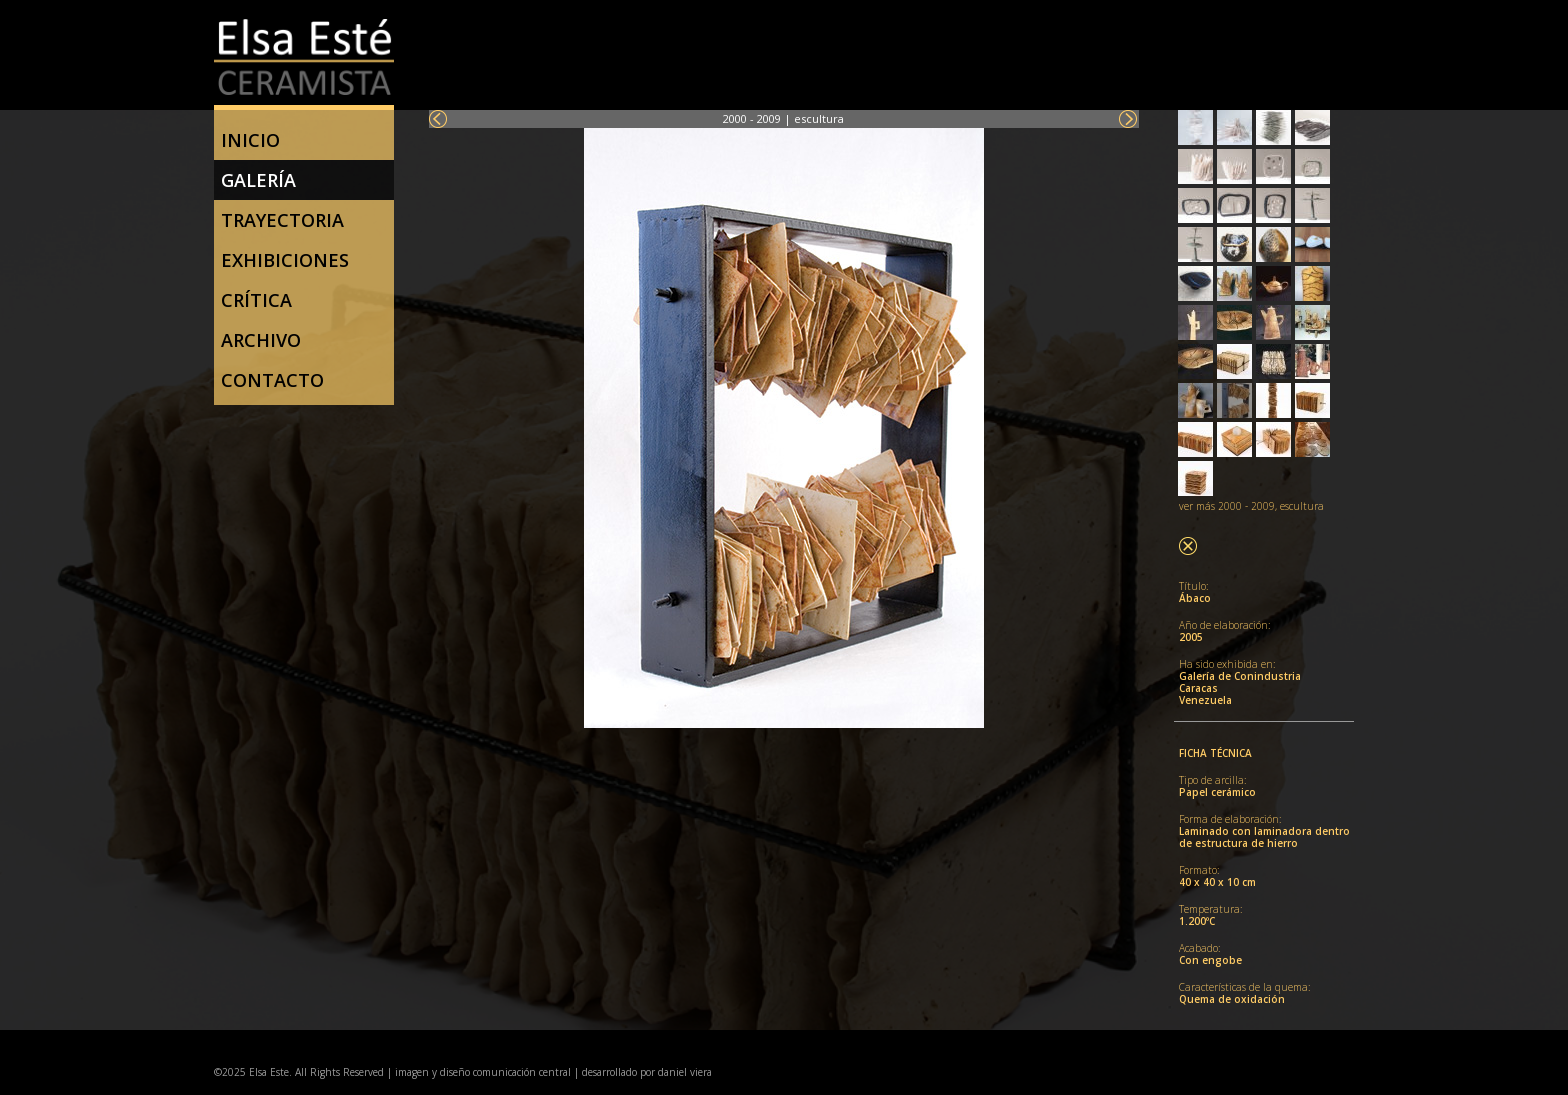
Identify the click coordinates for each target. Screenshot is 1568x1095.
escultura (819, 118)
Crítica (256, 300)
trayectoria (282, 220)
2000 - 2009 (752, 118)
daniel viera (685, 1072)
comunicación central (520, 1072)
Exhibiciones (285, 260)
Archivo (261, 340)
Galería (258, 180)
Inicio (250, 140)
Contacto (272, 380)
